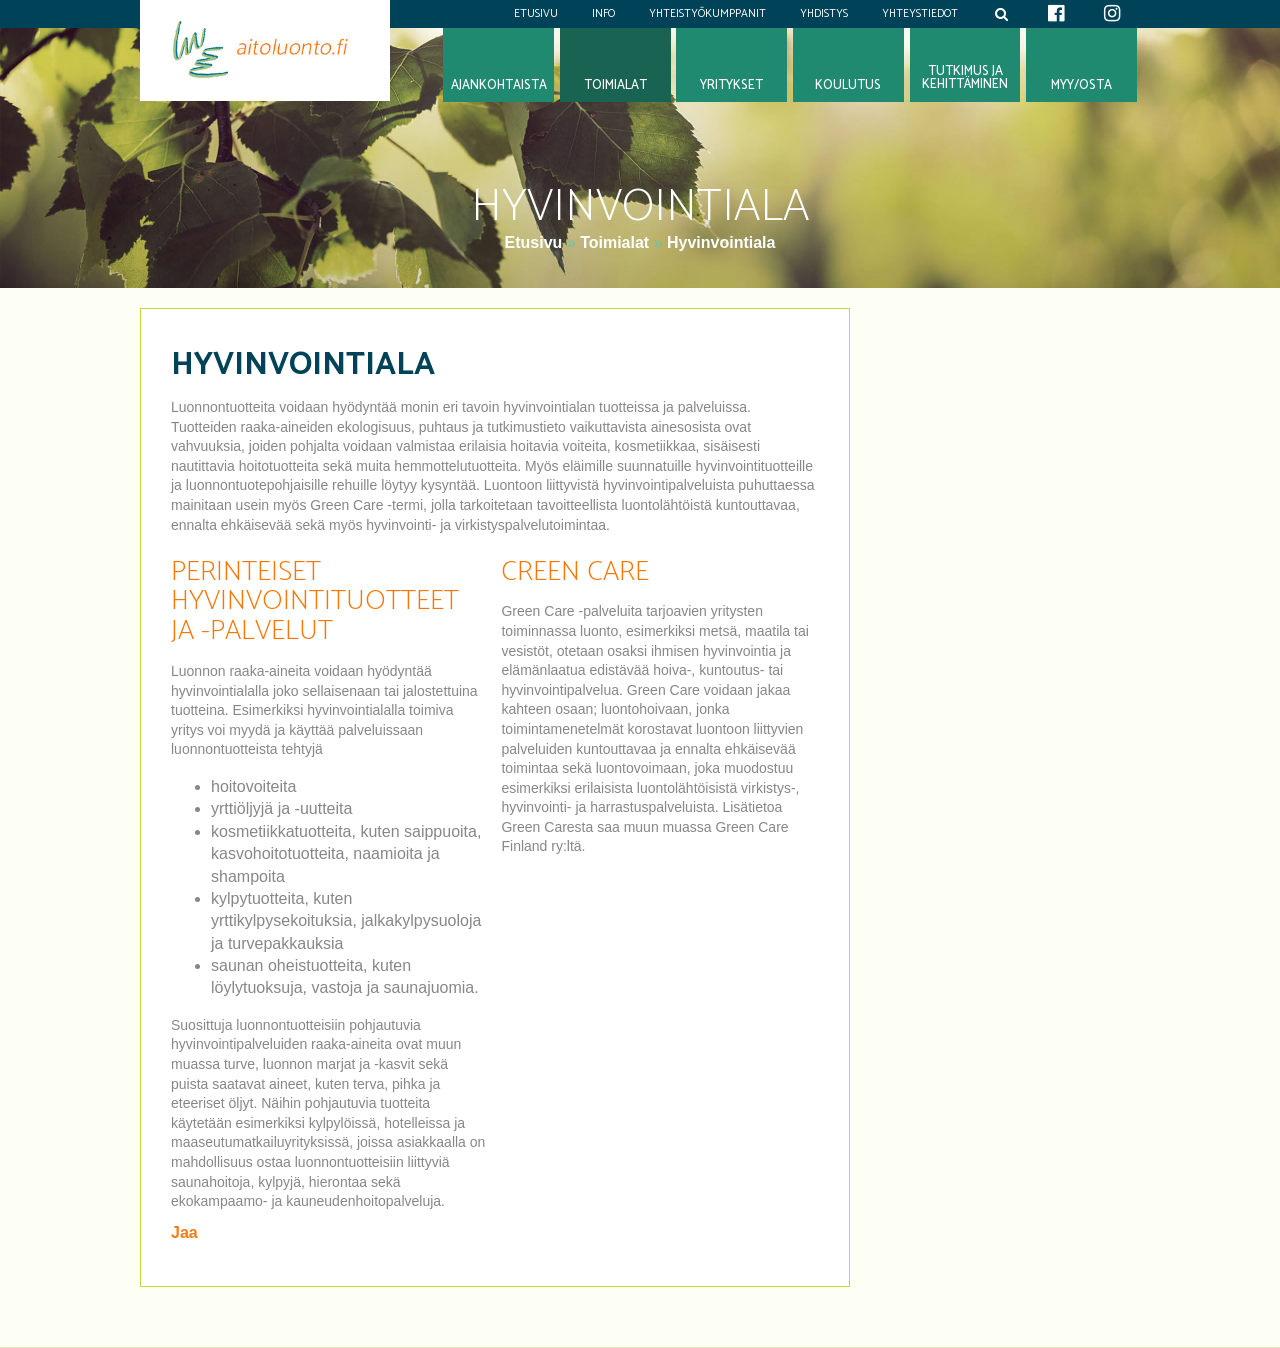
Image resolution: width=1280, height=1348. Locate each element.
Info (603, 14)
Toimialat (614, 242)
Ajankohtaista (499, 85)
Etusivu (536, 14)
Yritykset (731, 85)
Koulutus (848, 85)
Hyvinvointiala (721, 242)
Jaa (184, 1232)
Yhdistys (824, 14)
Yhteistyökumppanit (707, 14)
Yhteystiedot (920, 14)
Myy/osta (1081, 85)
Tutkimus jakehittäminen (965, 78)
